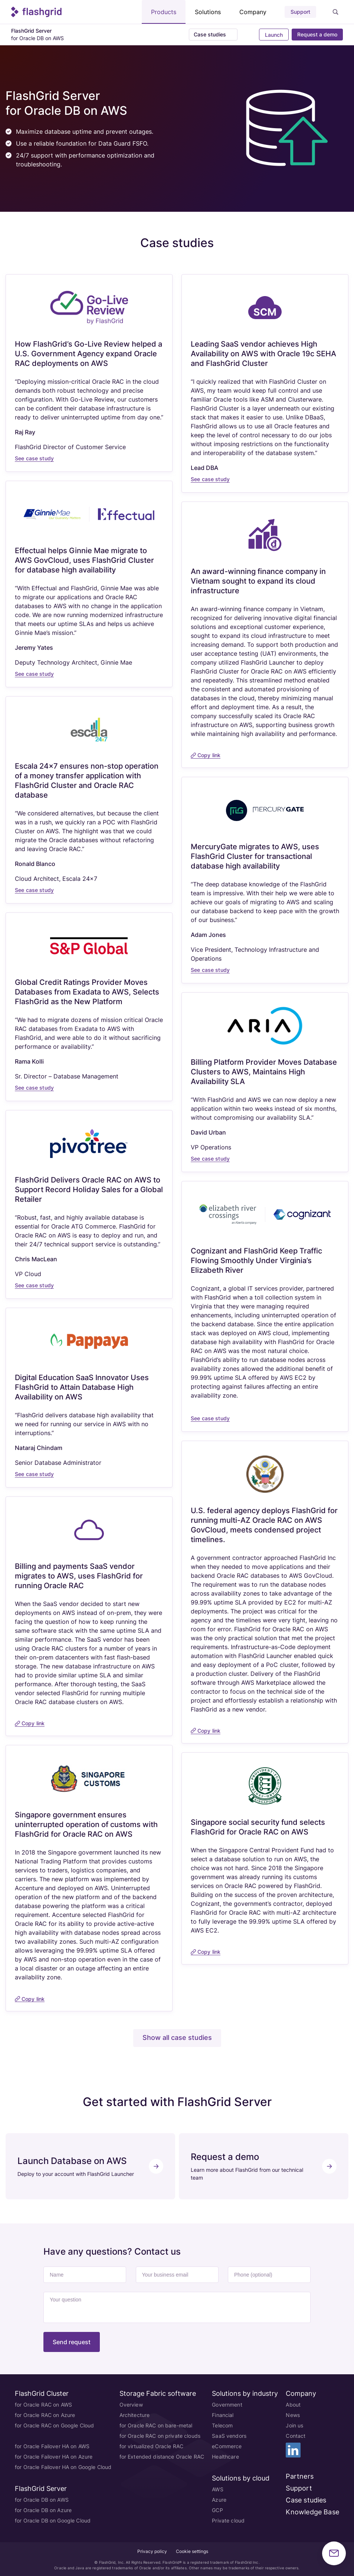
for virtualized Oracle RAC (151, 2446)
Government (227, 2404)
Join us (294, 2425)
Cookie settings (192, 2551)
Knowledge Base (312, 2512)
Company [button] (252, 12)
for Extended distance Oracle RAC (161, 2456)
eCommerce (227, 2446)
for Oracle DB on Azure (43, 2510)
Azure (219, 2499)
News (293, 2414)
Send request (72, 2341)
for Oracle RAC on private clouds (159, 2435)
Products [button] (163, 12)
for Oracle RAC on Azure (45, 2414)
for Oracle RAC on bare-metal (156, 2425)
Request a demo (317, 34)
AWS (217, 2489)
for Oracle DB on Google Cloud (53, 2520)
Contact (295, 2435)
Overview (131, 2404)
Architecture (134, 2414)
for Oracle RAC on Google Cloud (54, 2425)
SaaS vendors (229, 2435)
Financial (222, 2414)
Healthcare (225, 2456)
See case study (34, 458)
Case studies (306, 2500)
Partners (299, 2476)
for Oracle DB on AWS (42, 2499)
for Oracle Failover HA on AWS (52, 2446)
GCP (217, 2510)
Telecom (222, 2425)
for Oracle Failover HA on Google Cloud (63, 2466)
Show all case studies (177, 2037)
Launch (273, 35)
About (293, 2404)
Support (300, 12)
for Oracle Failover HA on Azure (53, 2456)
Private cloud (228, 2520)
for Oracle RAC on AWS (43, 2404)
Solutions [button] (208, 12)
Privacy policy (152, 2551)
